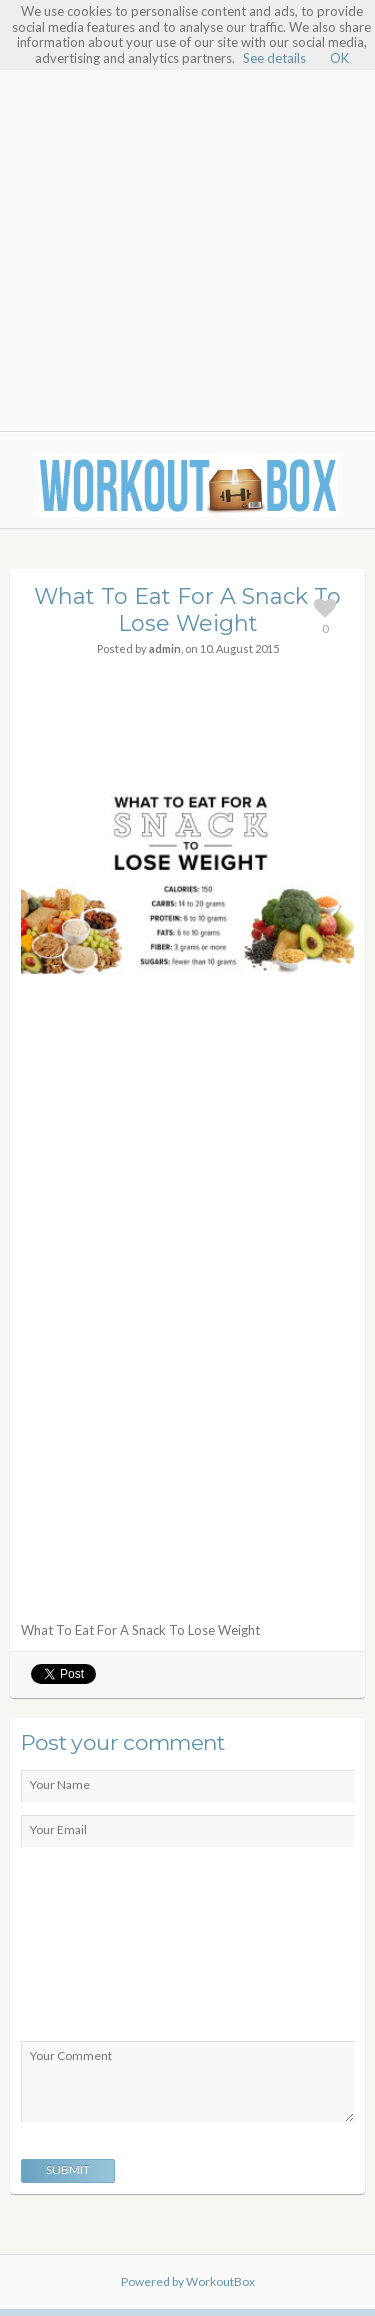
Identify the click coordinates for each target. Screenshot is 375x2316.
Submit (68, 2169)
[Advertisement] (187, 230)
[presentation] (103, 1949)
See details (274, 58)
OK (339, 58)
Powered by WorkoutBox (188, 2281)
